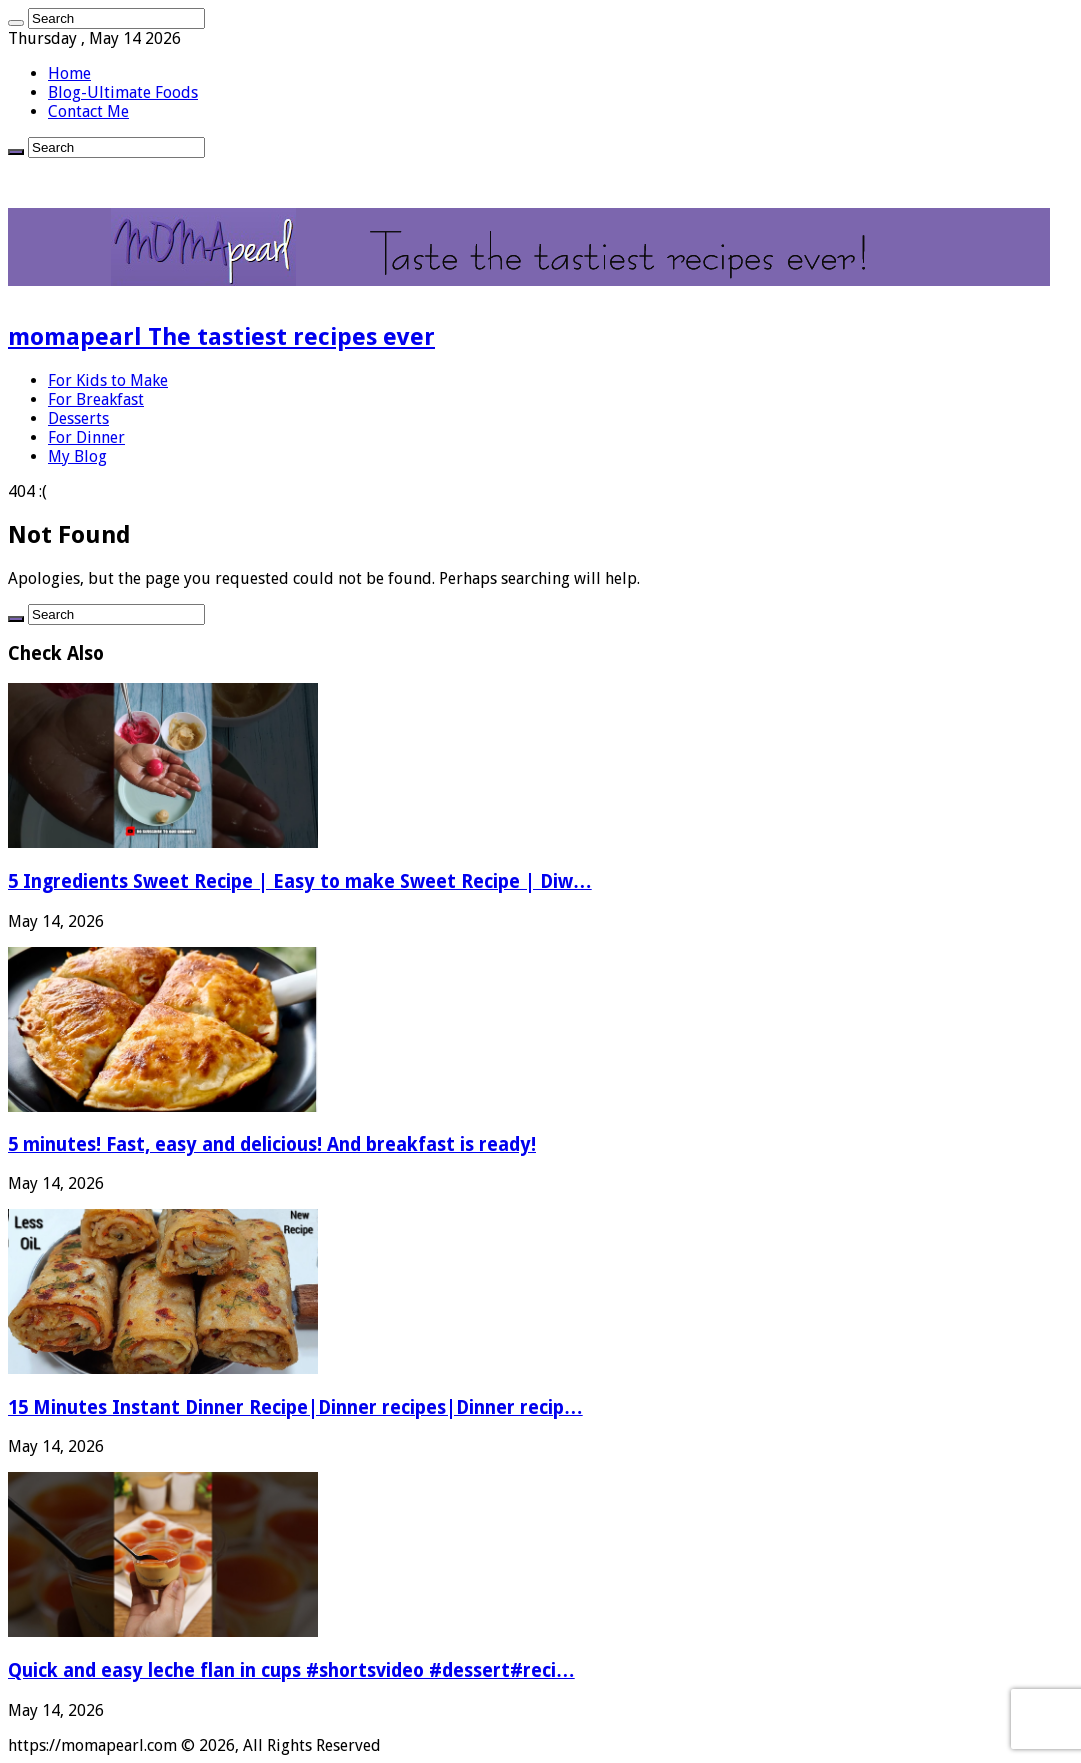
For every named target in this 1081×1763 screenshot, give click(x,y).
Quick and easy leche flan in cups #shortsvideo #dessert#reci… (291, 1670)
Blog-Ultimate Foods (123, 92)
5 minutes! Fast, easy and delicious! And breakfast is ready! (272, 1144)
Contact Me (88, 111)
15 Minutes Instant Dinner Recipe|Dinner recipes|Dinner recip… (295, 1407)
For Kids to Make (108, 380)
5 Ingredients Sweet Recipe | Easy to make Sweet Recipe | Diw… (300, 881)
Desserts (78, 418)
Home (69, 73)
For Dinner (86, 437)
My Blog (77, 456)
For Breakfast (96, 399)
